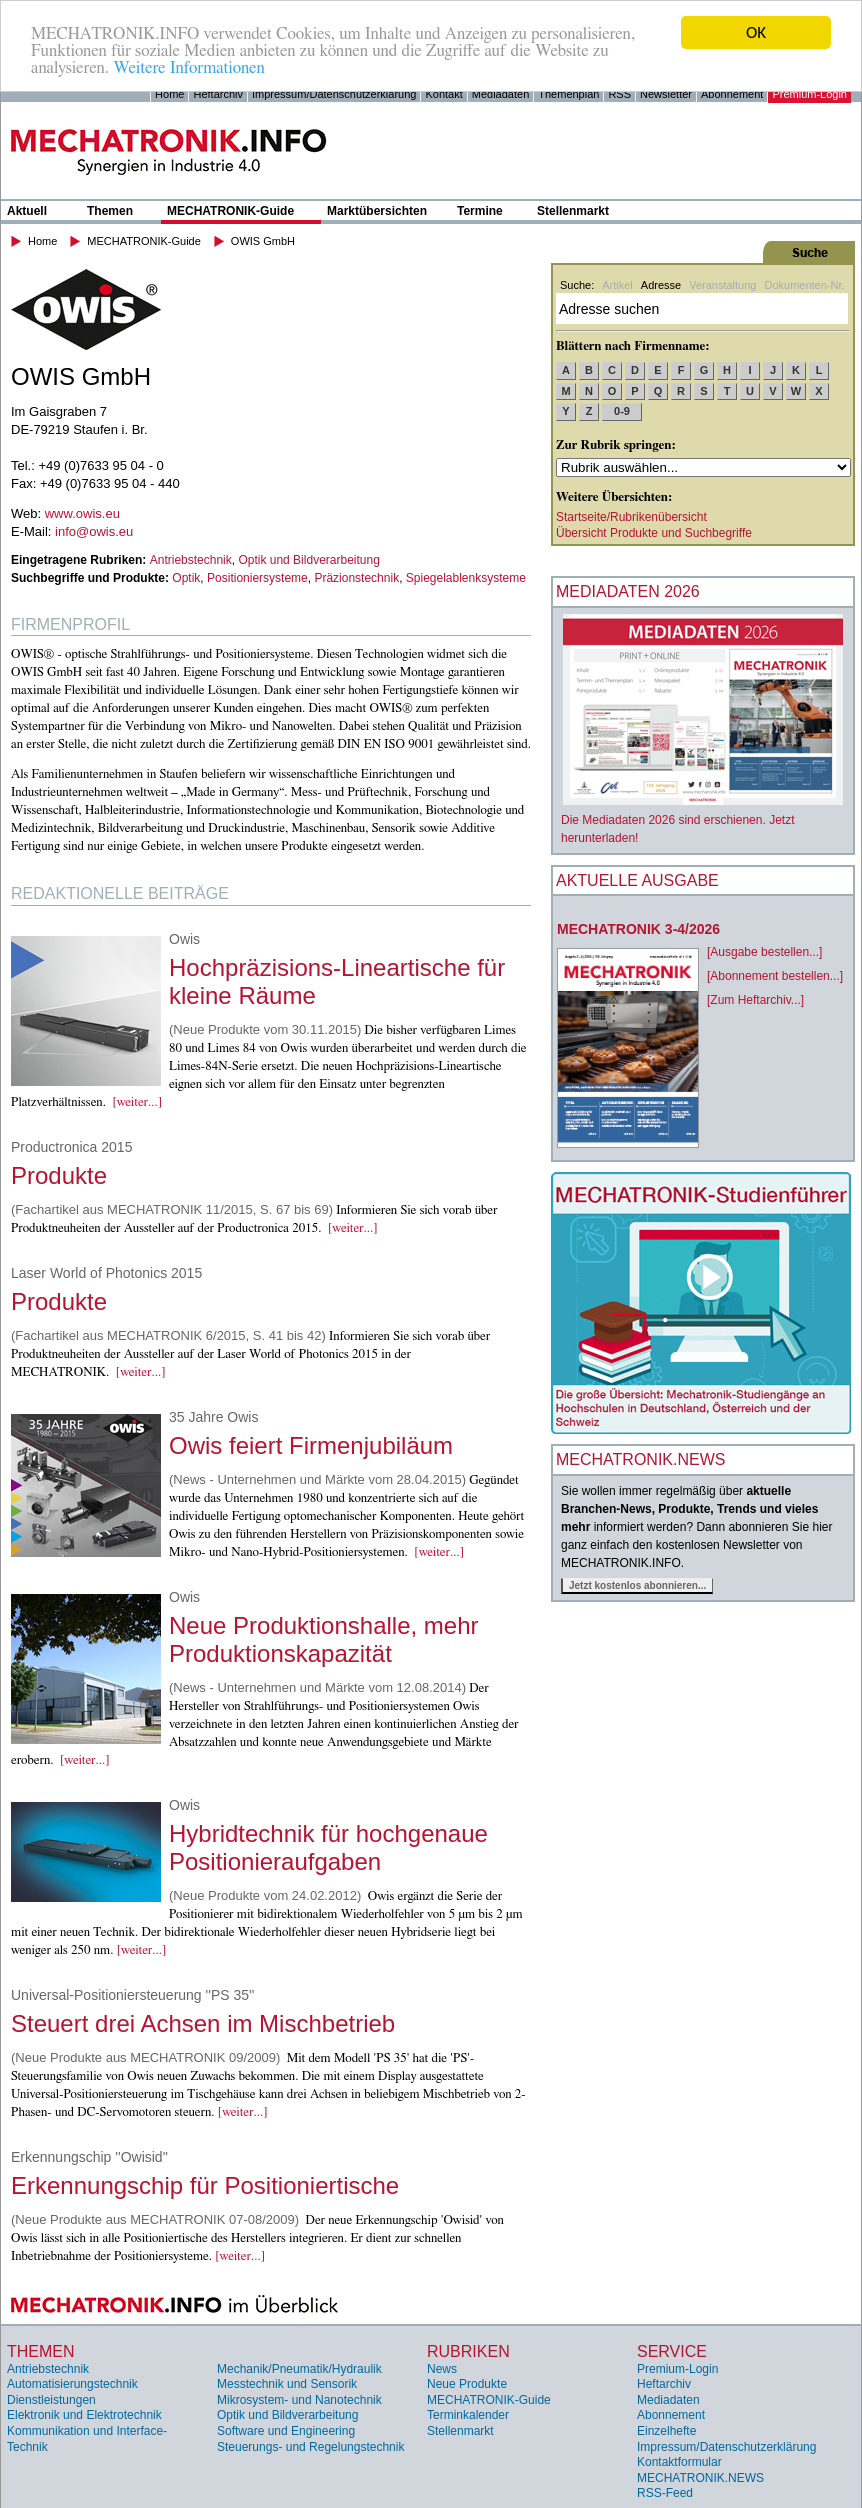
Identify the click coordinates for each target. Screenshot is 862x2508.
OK (756, 32)
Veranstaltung (722, 285)
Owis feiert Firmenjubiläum (311, 1445)
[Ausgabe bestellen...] (764, 952)
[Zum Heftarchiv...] (755, 1000)
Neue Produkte (467, 2384)
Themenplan (568, 94)
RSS (619, 94)
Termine (480, 211)
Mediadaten (501, 94)
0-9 (622, 411)
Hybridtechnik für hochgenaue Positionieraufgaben (328, 1847)
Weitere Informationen (188, 66)
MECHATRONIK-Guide (230, 211)
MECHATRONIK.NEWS (700, 2478)
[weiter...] (137, 1102)
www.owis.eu (82, 513)
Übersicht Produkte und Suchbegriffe (654, 533)
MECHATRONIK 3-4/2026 (638, 929)
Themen (110, 211)
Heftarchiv (218, 94)
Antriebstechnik (191, 560)
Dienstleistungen (51, 2400)
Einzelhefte (666, 2431)
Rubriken (468, 2351)
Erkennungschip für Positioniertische (205, 2185)
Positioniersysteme (257, 578)
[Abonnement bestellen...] (775, 976)
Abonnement (732, 94)
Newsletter (666, 94)
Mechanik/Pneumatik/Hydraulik (299, 2369)
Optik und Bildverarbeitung (308, 560)
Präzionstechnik (356, 578)
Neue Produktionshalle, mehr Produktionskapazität (324, 1639)
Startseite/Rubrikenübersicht (631, 517)
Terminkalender (468, 2415)
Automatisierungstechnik (72, 2384)
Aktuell (27, 211)
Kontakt (443, 94)
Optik (186, 578)
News (442, 2369)
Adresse (661, 285)
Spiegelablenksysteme (466, 578)
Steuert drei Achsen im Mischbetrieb (203, 2023)
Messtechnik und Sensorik (287, 2384)
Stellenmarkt (573, 211)
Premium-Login (809, 94)
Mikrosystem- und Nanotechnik (299, 2400)
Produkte (59, 1175)
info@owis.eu (94, 531)
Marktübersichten (377, 211)
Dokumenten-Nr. (804, 285)
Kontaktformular (679, 2462)
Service (672, 2351)
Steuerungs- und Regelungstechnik (310, 2447)
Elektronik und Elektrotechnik (84, 2415)
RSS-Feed (665, 2493)
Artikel (617, 285)
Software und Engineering (286, 2431)
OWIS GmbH (263, 241)
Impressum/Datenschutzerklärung (334, 94)
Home (169, 94)
